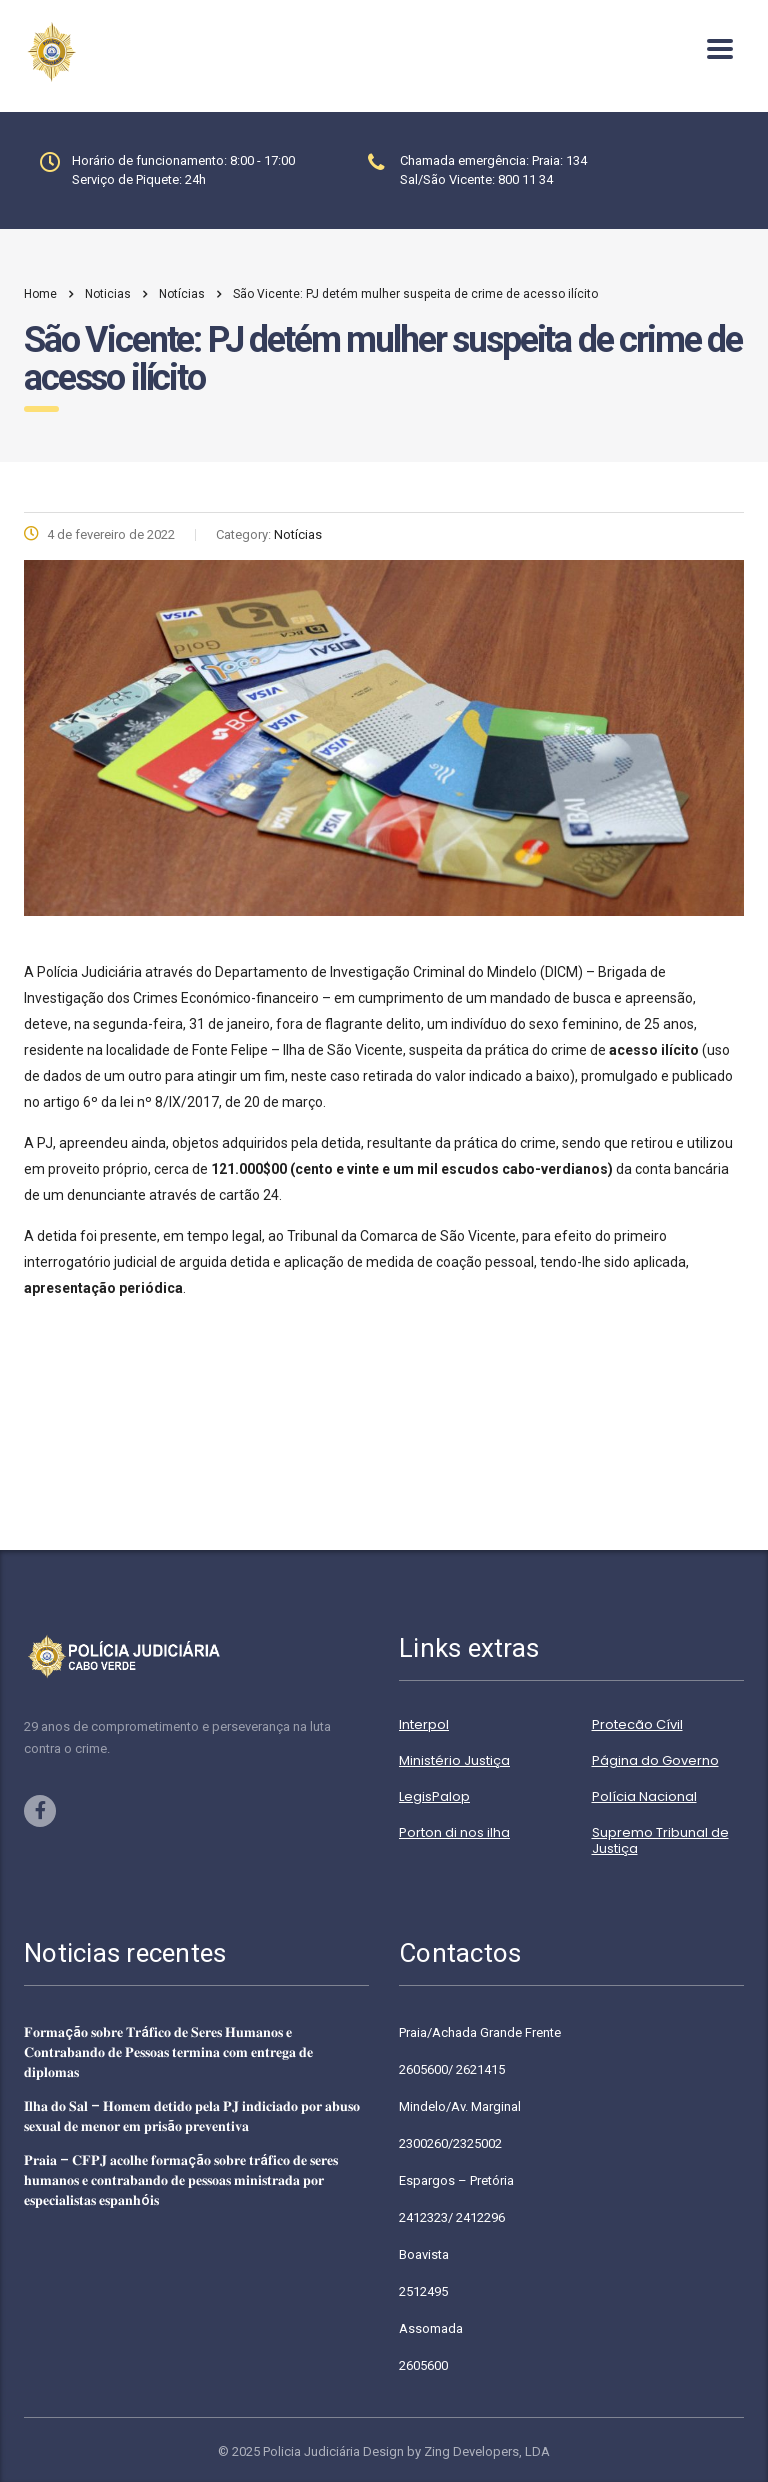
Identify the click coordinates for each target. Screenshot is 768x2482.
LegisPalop (434, 1797)
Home (40, 294)
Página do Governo (655, 1761)
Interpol (424, 1725)
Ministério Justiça (454, 1761)
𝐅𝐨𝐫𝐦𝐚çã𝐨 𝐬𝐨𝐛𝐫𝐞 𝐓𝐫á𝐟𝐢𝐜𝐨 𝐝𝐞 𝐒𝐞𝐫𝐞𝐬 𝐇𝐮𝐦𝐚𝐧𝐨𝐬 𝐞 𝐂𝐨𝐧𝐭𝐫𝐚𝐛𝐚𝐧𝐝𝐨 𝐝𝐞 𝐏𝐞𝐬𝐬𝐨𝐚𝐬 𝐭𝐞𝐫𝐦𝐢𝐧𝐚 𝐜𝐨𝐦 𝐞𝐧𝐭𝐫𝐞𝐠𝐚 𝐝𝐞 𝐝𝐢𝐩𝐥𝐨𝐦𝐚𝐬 (168, 2052)
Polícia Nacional (644, 1797)
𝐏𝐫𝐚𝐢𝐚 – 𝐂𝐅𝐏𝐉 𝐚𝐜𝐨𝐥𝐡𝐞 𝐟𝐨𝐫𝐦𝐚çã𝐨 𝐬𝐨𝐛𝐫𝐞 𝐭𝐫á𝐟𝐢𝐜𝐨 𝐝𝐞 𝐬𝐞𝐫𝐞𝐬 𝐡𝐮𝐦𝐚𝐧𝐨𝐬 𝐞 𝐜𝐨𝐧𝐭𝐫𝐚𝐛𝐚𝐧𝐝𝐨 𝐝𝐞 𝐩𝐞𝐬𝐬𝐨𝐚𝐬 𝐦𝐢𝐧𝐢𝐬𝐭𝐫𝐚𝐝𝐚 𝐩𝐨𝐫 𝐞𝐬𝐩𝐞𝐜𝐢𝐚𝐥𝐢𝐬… (181, 2180)
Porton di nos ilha (454, 1833)
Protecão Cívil (637, 1725)
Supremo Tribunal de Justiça (660, 1841)
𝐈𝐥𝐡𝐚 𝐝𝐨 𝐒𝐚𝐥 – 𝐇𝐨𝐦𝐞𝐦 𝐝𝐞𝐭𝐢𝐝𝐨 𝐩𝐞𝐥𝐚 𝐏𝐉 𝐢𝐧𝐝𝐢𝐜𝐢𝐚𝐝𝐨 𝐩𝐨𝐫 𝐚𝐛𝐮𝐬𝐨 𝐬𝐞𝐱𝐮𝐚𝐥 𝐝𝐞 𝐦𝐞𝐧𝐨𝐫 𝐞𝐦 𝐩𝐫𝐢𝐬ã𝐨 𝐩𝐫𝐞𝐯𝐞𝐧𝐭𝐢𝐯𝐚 (192, 2116)
